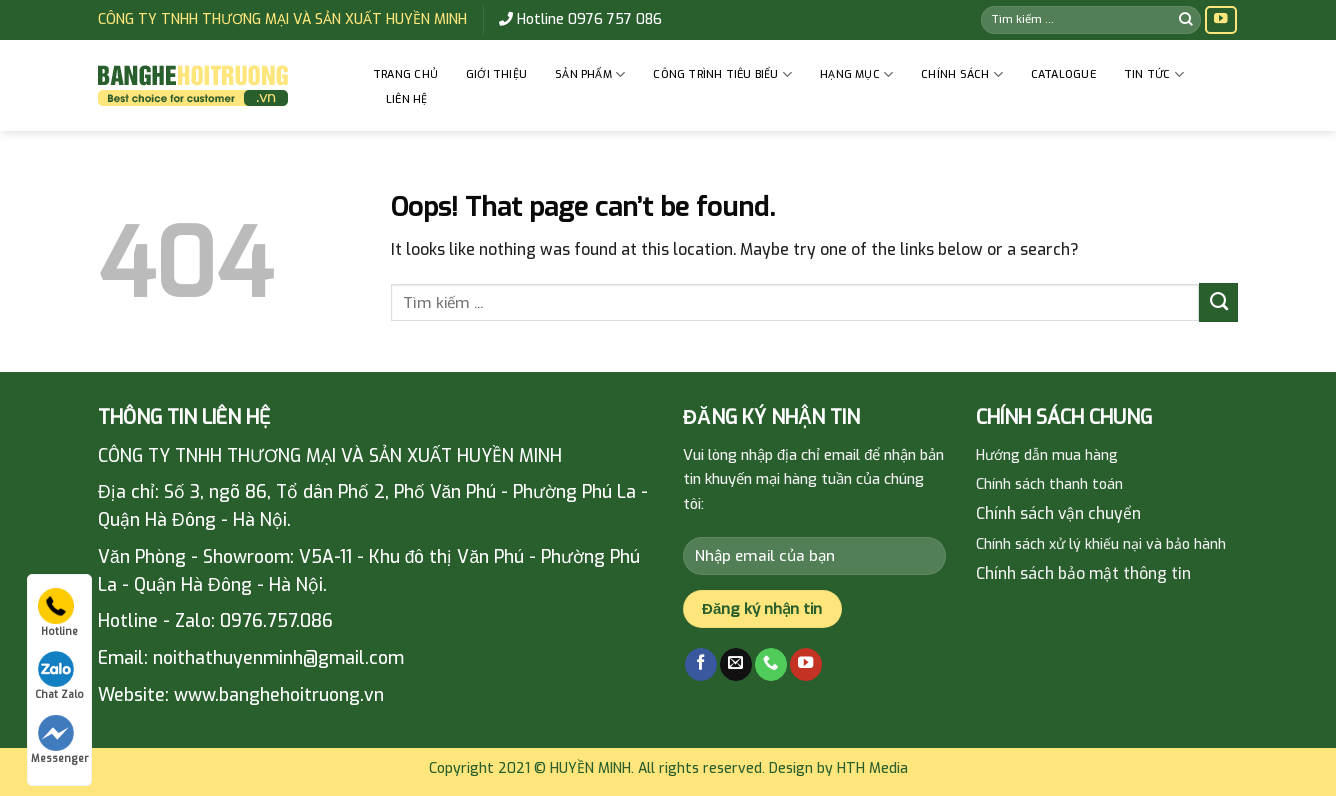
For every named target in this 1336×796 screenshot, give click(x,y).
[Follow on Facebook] (701, 664)
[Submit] (1186, 19)
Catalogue (1063, 74)
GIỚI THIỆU (496, 74)
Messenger (59, 740)
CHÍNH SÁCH (962, 74)
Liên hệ (407, 99)
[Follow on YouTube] (1221, 20)
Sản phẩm (590, 74)
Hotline (58, 613)
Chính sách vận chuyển (1058, 513)
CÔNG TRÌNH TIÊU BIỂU (722, 74)
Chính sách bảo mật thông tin (1083, 573)
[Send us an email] (736, 664)
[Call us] (771, 664)
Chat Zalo (59, 676)
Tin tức (1154, 74)
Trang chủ (405, 74)
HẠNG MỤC (856, 74)
